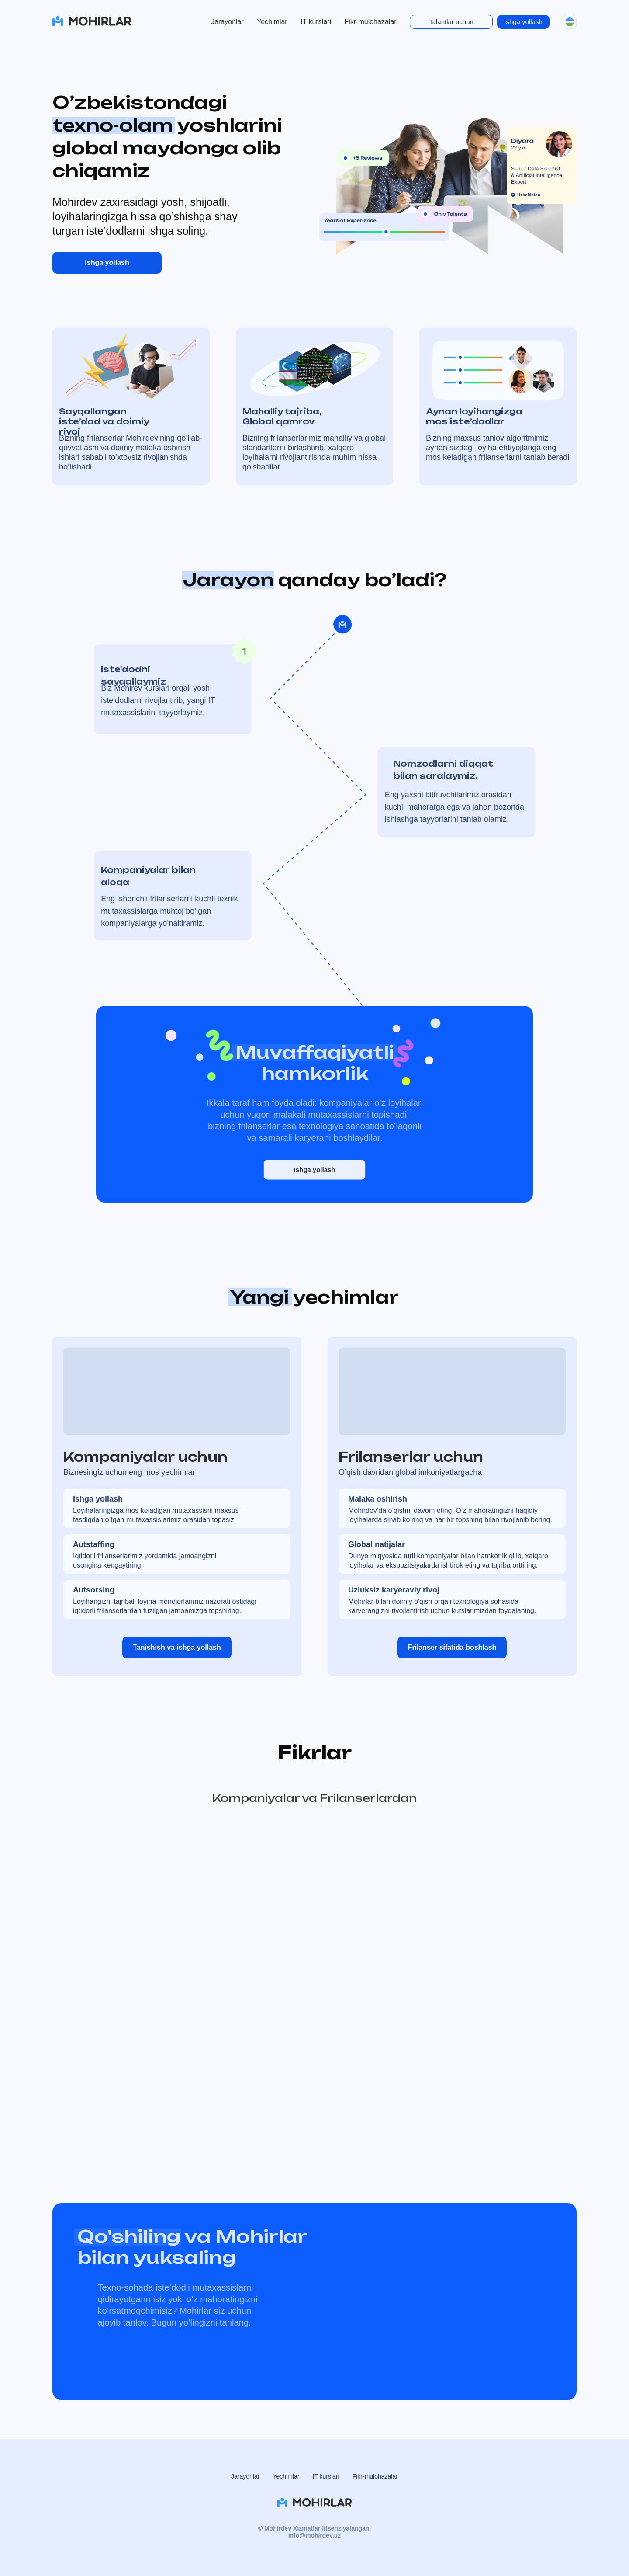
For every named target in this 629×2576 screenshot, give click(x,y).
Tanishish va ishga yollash (177, 1647)
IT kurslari (316, 21)
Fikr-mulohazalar (370, 21)
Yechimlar (272, 21)
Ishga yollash (523, 21)
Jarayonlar (227, 21)
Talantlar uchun (451, 21)
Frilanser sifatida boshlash (452, 1647)
